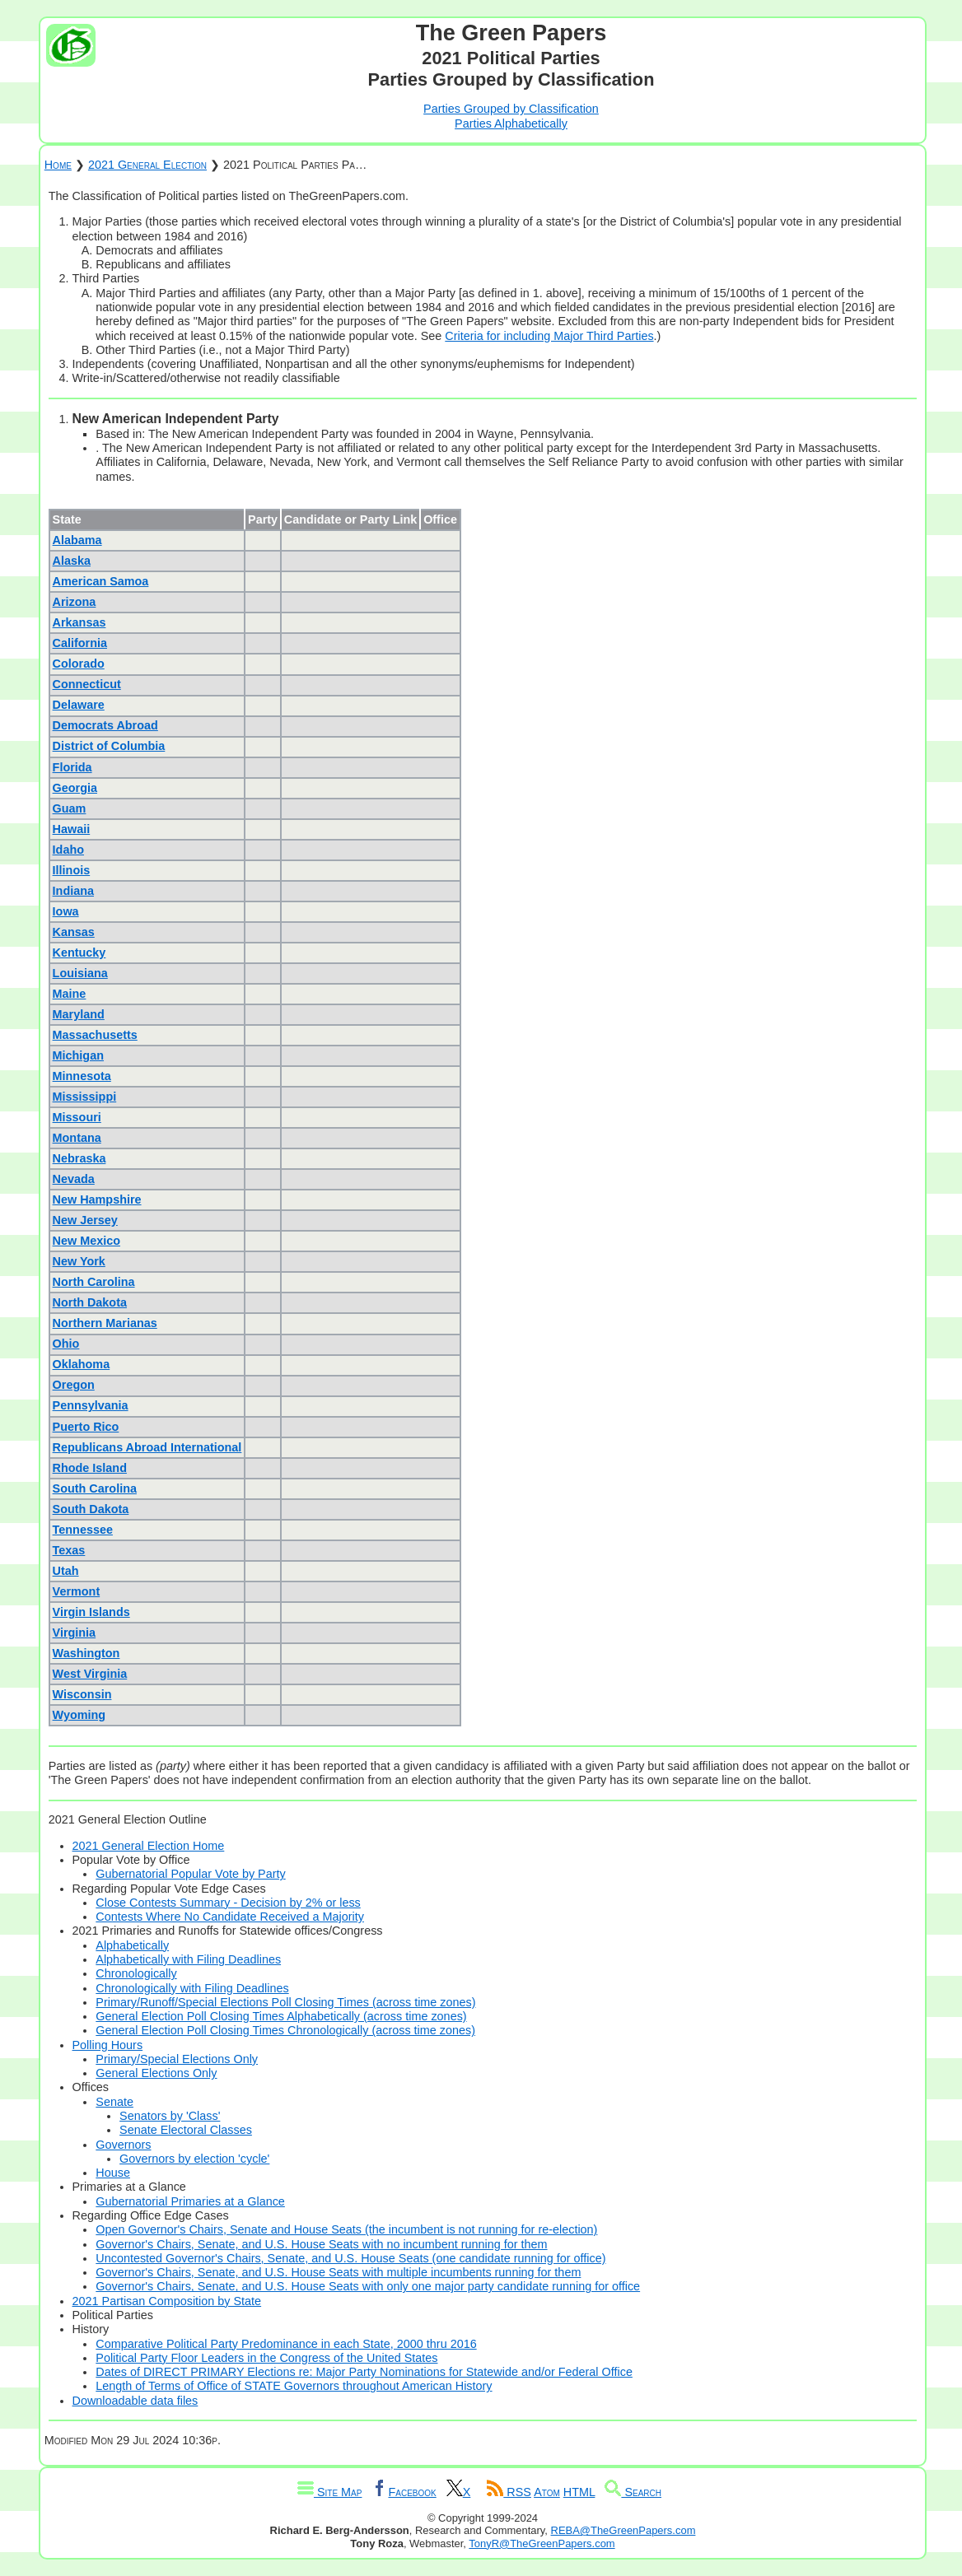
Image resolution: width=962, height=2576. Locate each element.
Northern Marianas (105, 1323)
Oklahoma (81, 1364)
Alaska (72, 560)
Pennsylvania (90, 1405)
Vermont (76, 1591)
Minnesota (82, 1076)
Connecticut (87, 684)
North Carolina (94, 1281)
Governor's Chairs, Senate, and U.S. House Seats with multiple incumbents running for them (338, 2272)
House (113, 2172)
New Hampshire (97, 1199)
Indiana (73, 890)
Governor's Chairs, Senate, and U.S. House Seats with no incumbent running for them (321, 2244)
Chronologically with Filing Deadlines (192, 1988)
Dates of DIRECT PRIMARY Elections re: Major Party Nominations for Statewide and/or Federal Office (364, 2371)
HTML (579, 2492)
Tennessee (83, 1529)
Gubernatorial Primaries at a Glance (190, 2201)
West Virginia (90, 1673)
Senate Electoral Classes (185, 2129)
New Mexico (86, 1240)
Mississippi (85, 1096)
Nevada (74, 1179)
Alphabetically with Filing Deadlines (188, 1959)
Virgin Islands (91, 1612)
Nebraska (79, 1158)
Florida (72, 767)
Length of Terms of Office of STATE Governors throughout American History (294, 2385)
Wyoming (79, 1714)
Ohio (66, 1343)
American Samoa (101, 581)
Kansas (74, 932)
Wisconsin (82, 1694)
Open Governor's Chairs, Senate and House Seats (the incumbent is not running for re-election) (346, 2229)
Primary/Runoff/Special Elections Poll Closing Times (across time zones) (285, 2002)
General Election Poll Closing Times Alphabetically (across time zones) (281, 2016)
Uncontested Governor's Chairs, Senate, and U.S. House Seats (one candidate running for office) (350, 2258)
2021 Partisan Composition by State (167, 2301)
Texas (69, 1550)
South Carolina (95, 1488)
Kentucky (79, 952)
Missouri (77, 1117)
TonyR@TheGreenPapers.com (541, 2543)
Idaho (68, 849)
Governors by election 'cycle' (194, 2158)
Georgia (75, 787)
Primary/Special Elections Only (177, 2059)
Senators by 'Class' (169, 2115)
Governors (123, 2144)
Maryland (79, 1014)
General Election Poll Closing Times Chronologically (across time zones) (285, 2030)
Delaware (79, 704)
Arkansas (79, 622)
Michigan (78, 1055)
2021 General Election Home (148, 1845)
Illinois (72, 870)
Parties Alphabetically (511, 123)
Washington (86, 1653)
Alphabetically (132, 1945)
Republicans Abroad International (147, 1447)
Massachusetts (95, 1034)
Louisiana (80, 973)
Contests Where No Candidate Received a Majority (230, 1916)
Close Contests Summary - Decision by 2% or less (228, 1902)
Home (58, 164)
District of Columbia (109, 745)
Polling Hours (107, 2045)
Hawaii (72, 829)
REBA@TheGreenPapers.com (623, 2530)
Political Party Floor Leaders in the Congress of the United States (266, 2357)
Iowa (66, 911)
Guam (69, 808)
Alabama (77, 540)
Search (633, 2492)
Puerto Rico (86, 1426)
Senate (114, 2101)
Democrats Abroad (105, 725)
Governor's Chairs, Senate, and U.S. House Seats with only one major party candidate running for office (368, 2286)
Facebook (403, 2492)
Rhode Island (90, 1467)
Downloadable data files (135, 2400)
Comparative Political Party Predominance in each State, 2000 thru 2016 (286, 2343)
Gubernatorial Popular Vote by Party (190, 1873)
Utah (66, 1570)
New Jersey (85, 1220)
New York (79, 1261)
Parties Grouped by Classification (511, 108)
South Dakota (91, 1509)
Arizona (74, 601)
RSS (509, 2492)
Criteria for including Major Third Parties (549, 335)
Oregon (74, 1384)
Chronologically (136, 1973)
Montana (77, 1137)
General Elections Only (156, 2073)
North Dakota (90, 1302)
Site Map (329, 2492)
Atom (547, 2492)
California (80, 643)
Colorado (79, 663)
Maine (69, 993)
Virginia (74, 1632)
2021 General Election (147, 164)
